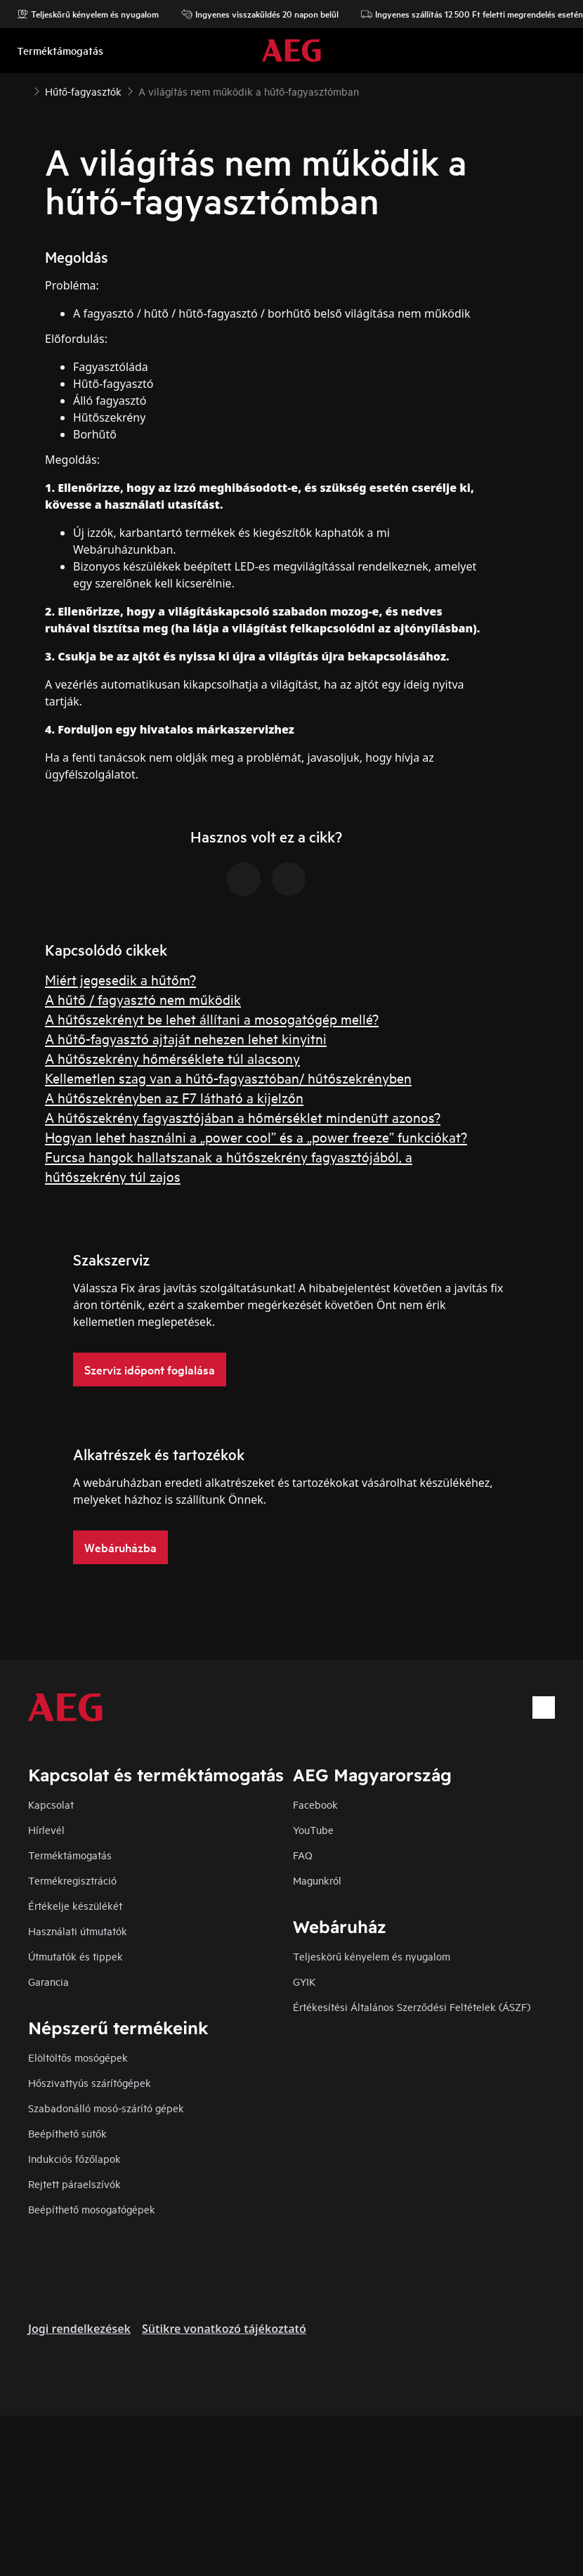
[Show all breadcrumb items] (22, 90)
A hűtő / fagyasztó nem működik (143, 999)
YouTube (313, 1829)
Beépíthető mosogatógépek (91, 2209)
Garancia (48, 1981)
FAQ (303, 1854)
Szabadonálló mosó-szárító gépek (106, 2107)
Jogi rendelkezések (79, 2328)
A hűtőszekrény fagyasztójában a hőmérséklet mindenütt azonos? (242, 1117)
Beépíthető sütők (67, 2133)
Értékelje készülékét (75, 1905)
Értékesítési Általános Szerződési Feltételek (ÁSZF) (411, 2006)
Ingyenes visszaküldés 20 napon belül (260, 14)
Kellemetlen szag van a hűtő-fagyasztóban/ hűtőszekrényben (228, 1077)
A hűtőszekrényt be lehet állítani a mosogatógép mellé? (212, 1018)
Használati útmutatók (77, 1930)
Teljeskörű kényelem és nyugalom (88, 14)
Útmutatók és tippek (75, 1956)
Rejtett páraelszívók (74, 2183)
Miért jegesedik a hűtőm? (120, 979)
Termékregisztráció (72, 1880)
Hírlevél (46, 1829)
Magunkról (317, 1880)
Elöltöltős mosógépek (78, 2057)
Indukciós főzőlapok (74, 2158)
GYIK (304, 1981)
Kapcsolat (51, 1804)
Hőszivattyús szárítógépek (89, 2082)
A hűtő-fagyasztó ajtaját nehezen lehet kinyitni (186, 1038)
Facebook (315, 1804)
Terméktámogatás (70, 1854)
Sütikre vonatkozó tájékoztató (224, 2328)
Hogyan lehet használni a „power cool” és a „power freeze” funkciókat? (256, 1136)
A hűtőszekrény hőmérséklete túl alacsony (172, 1058)
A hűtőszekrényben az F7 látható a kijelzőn (174, 1097)
